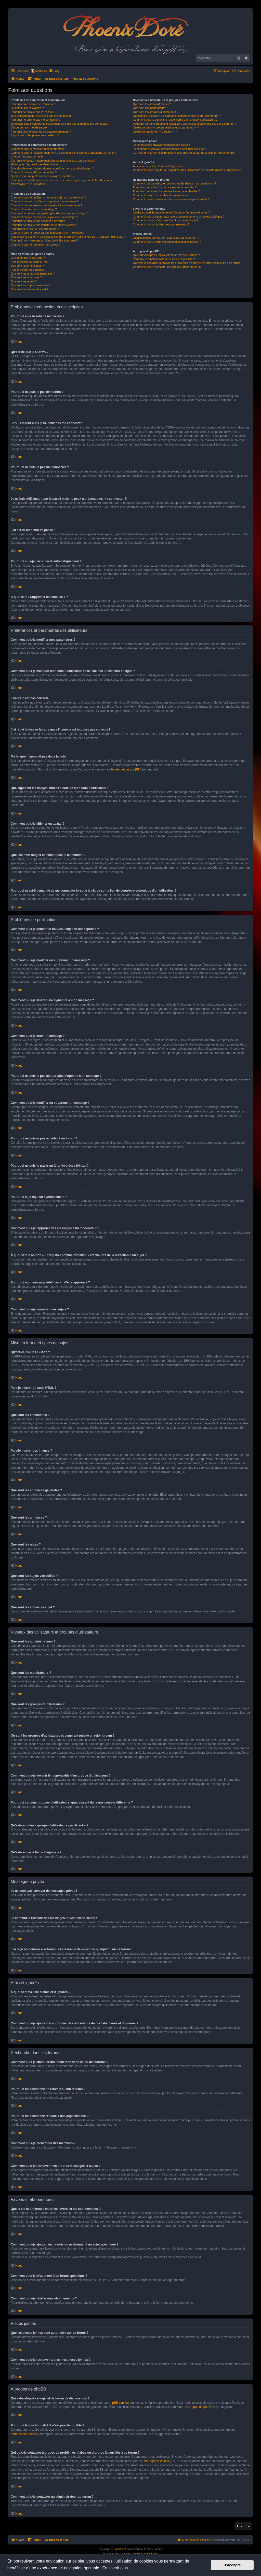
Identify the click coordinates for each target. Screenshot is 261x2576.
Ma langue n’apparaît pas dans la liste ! (35, 164)
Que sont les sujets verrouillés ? (30, 285)
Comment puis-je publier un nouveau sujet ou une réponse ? (48, 197)
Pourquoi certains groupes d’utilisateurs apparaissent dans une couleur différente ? (184, 123)
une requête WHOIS (156, 2461)
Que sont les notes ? (23, 281)
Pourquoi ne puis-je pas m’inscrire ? (33, 111)
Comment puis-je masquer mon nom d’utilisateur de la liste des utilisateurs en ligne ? (63, 152)
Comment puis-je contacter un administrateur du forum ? (168, 266)
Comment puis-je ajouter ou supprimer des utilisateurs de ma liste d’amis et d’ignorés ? (187, 169)
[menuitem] (54, 71)
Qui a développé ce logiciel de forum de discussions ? (166, 254)
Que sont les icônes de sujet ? (29, 289)
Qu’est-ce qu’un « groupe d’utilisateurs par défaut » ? (166, 127)
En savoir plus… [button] (117, 2568)
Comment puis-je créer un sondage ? (34, 209)
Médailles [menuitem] (41, 71)
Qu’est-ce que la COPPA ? (27, 107)
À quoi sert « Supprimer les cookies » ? (35, 135)
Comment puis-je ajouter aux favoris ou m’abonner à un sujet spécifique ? (178, 216)
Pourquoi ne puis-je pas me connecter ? (35, 119)
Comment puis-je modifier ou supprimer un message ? (44, 201)
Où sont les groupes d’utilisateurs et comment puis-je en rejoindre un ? (176, 115)
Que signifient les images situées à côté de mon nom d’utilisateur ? (52, 168)
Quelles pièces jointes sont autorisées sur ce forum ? (166, 237)
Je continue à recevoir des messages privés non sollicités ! (169, 148)
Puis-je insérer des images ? (28, 269)
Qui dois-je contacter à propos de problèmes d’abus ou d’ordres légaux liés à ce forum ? (187, 262)
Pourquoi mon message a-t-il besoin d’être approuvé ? (44, 240)
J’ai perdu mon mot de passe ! (29, 127)
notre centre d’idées (24, 2434)
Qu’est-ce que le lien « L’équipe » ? (155, 131)
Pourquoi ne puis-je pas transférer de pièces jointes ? (44, 224)
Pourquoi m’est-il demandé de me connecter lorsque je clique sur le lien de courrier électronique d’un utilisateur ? (62, 182)
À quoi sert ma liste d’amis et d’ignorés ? (158, 166)
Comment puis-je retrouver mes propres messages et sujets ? (171, 199)
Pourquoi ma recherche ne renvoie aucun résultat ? (165, 187)
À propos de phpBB (199, 2407)
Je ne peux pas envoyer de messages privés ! (161, 144)
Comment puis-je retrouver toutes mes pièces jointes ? (167, 241)
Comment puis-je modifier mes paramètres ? (38, 148)
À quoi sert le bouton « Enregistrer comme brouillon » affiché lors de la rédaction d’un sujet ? (68, 236)
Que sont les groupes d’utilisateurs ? (155, 111)
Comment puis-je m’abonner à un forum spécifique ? (165, 220)
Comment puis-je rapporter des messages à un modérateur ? (49, 232)
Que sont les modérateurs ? (150, 107)
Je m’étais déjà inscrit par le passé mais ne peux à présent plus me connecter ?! (60, 123)
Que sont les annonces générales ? (33, 273)
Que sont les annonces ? (26, 277)
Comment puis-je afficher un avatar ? (34, 172)
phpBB (119, 2549)
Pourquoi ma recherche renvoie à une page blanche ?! (166, 191)
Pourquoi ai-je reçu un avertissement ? (35, 228)
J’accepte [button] (232, 2565)
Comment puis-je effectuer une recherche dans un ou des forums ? (174, 183)
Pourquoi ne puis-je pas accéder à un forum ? (39, 220)
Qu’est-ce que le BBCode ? (28, 257)
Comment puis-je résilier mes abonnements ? (161, 224)
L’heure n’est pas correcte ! (27, 156)
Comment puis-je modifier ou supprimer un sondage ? (44, 217)
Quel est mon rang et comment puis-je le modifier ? (42, 176)
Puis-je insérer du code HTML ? (30, 261)
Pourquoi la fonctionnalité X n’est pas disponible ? (164, 259)
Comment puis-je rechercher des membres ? (160, 195)
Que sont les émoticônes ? (27, 265)
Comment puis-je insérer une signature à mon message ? (46, 205)
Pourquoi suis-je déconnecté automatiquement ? (41, 131)
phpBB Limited (119, 2403)
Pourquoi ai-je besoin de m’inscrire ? (33, 104)
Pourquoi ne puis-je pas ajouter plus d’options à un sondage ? (49, 213)
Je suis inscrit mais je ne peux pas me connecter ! (42, 115)
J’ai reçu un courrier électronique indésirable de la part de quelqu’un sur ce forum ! (184, 152)
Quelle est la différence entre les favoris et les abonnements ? (171, 212)
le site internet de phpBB (122, 769)
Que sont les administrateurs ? (152, 104)
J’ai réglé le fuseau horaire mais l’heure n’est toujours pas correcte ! (53, 160)
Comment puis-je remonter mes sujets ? (35, 244)
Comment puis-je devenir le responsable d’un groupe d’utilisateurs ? (175, 119)
